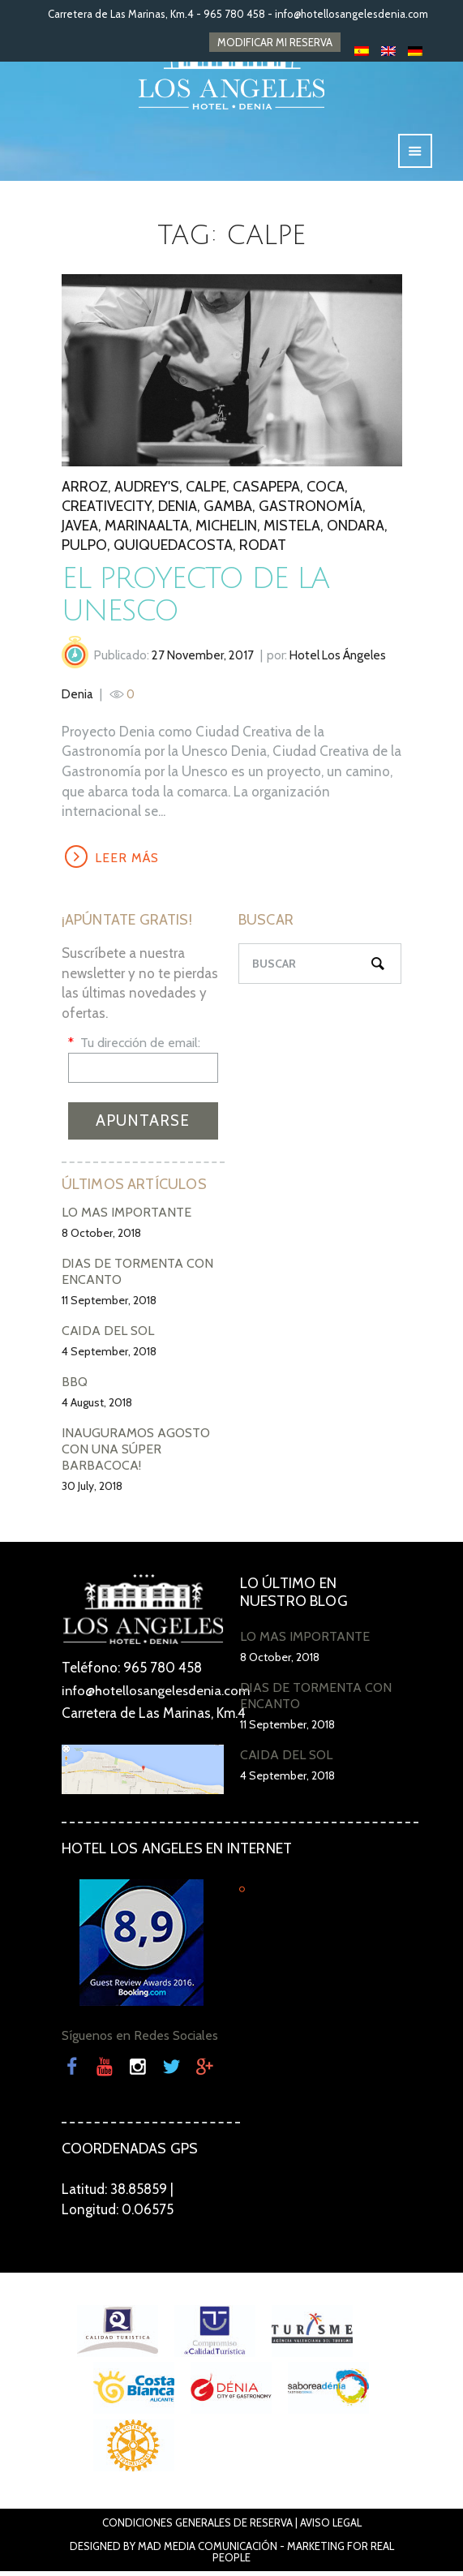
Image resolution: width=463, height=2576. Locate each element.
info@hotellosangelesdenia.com (351, 13)
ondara (355, 529)
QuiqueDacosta (173, 548)
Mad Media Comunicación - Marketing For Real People (266, 2556)
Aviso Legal (331, 2527)
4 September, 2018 (109, 1357)
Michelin (226, 529)
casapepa (266, 490)
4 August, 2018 (97, 1408)
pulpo (84, 548)
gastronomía (310, 509)
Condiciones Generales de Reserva (197, 2527)
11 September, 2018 (109, 1306)
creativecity (107, 509)
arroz (85, 490)
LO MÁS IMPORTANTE (126, 1218)
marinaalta (147, 529)
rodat (262, 548)
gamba (228, 509)
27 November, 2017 (203, 658)
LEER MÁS (128, 861)
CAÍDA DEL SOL (108, 1336)
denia (177, 509)
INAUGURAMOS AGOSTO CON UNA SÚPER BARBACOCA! (136, 1455)
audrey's (146, 490)
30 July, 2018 (92, 1491)
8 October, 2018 (101, 1238)
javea (80, 529)
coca (326, 490)
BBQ (75, 1387)
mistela (292, 529)
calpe (206, 490)
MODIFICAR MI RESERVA (274, 42)
